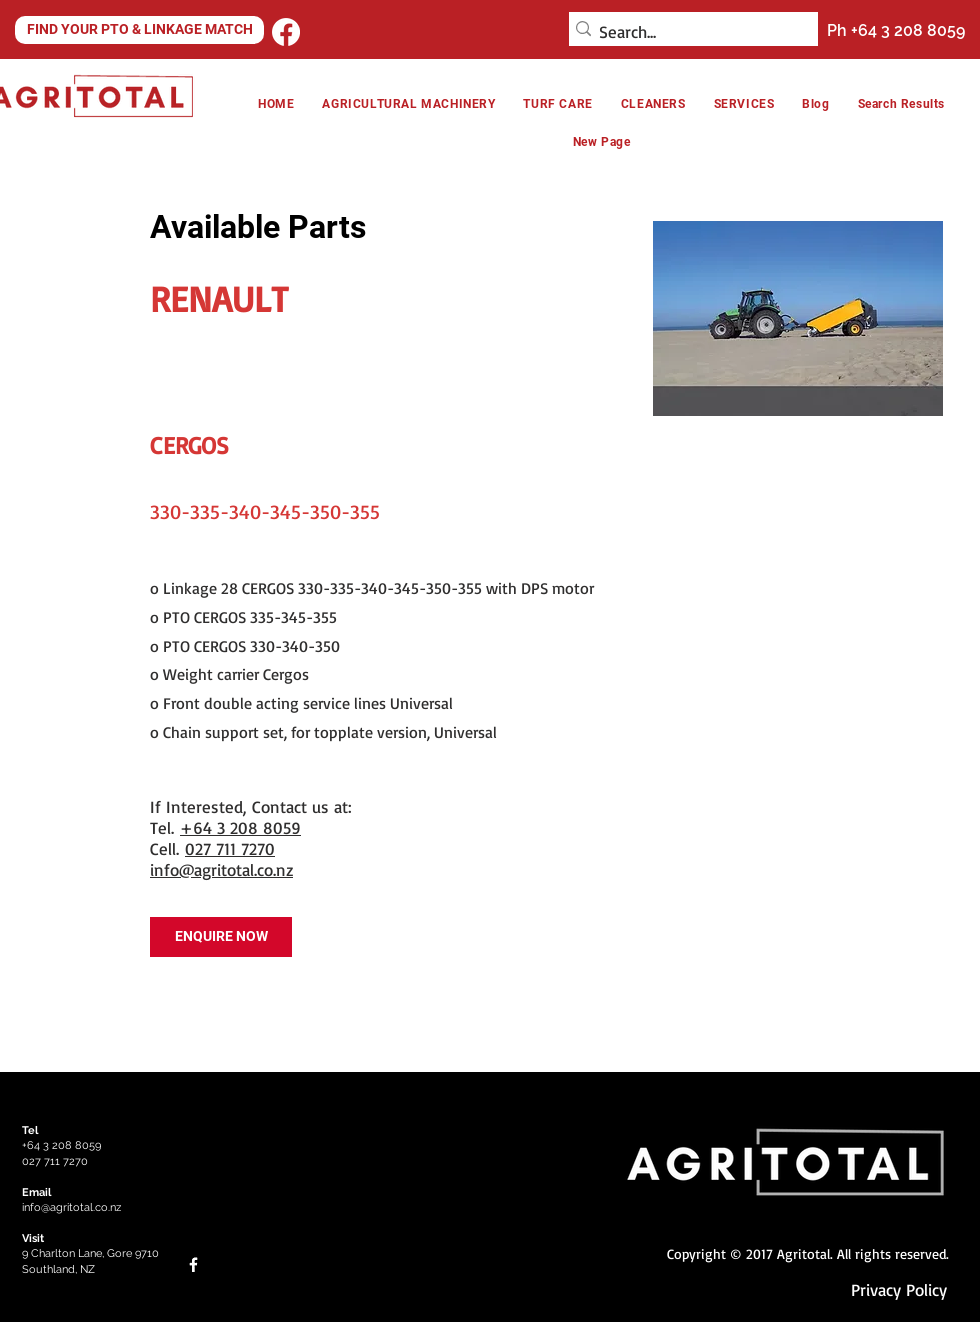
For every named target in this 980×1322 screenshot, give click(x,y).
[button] (653, 104)
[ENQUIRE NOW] (221, 937)
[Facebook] (286, 32)
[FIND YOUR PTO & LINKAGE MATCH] (139, 30)
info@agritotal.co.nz (221, 869)
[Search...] (687, 32)
